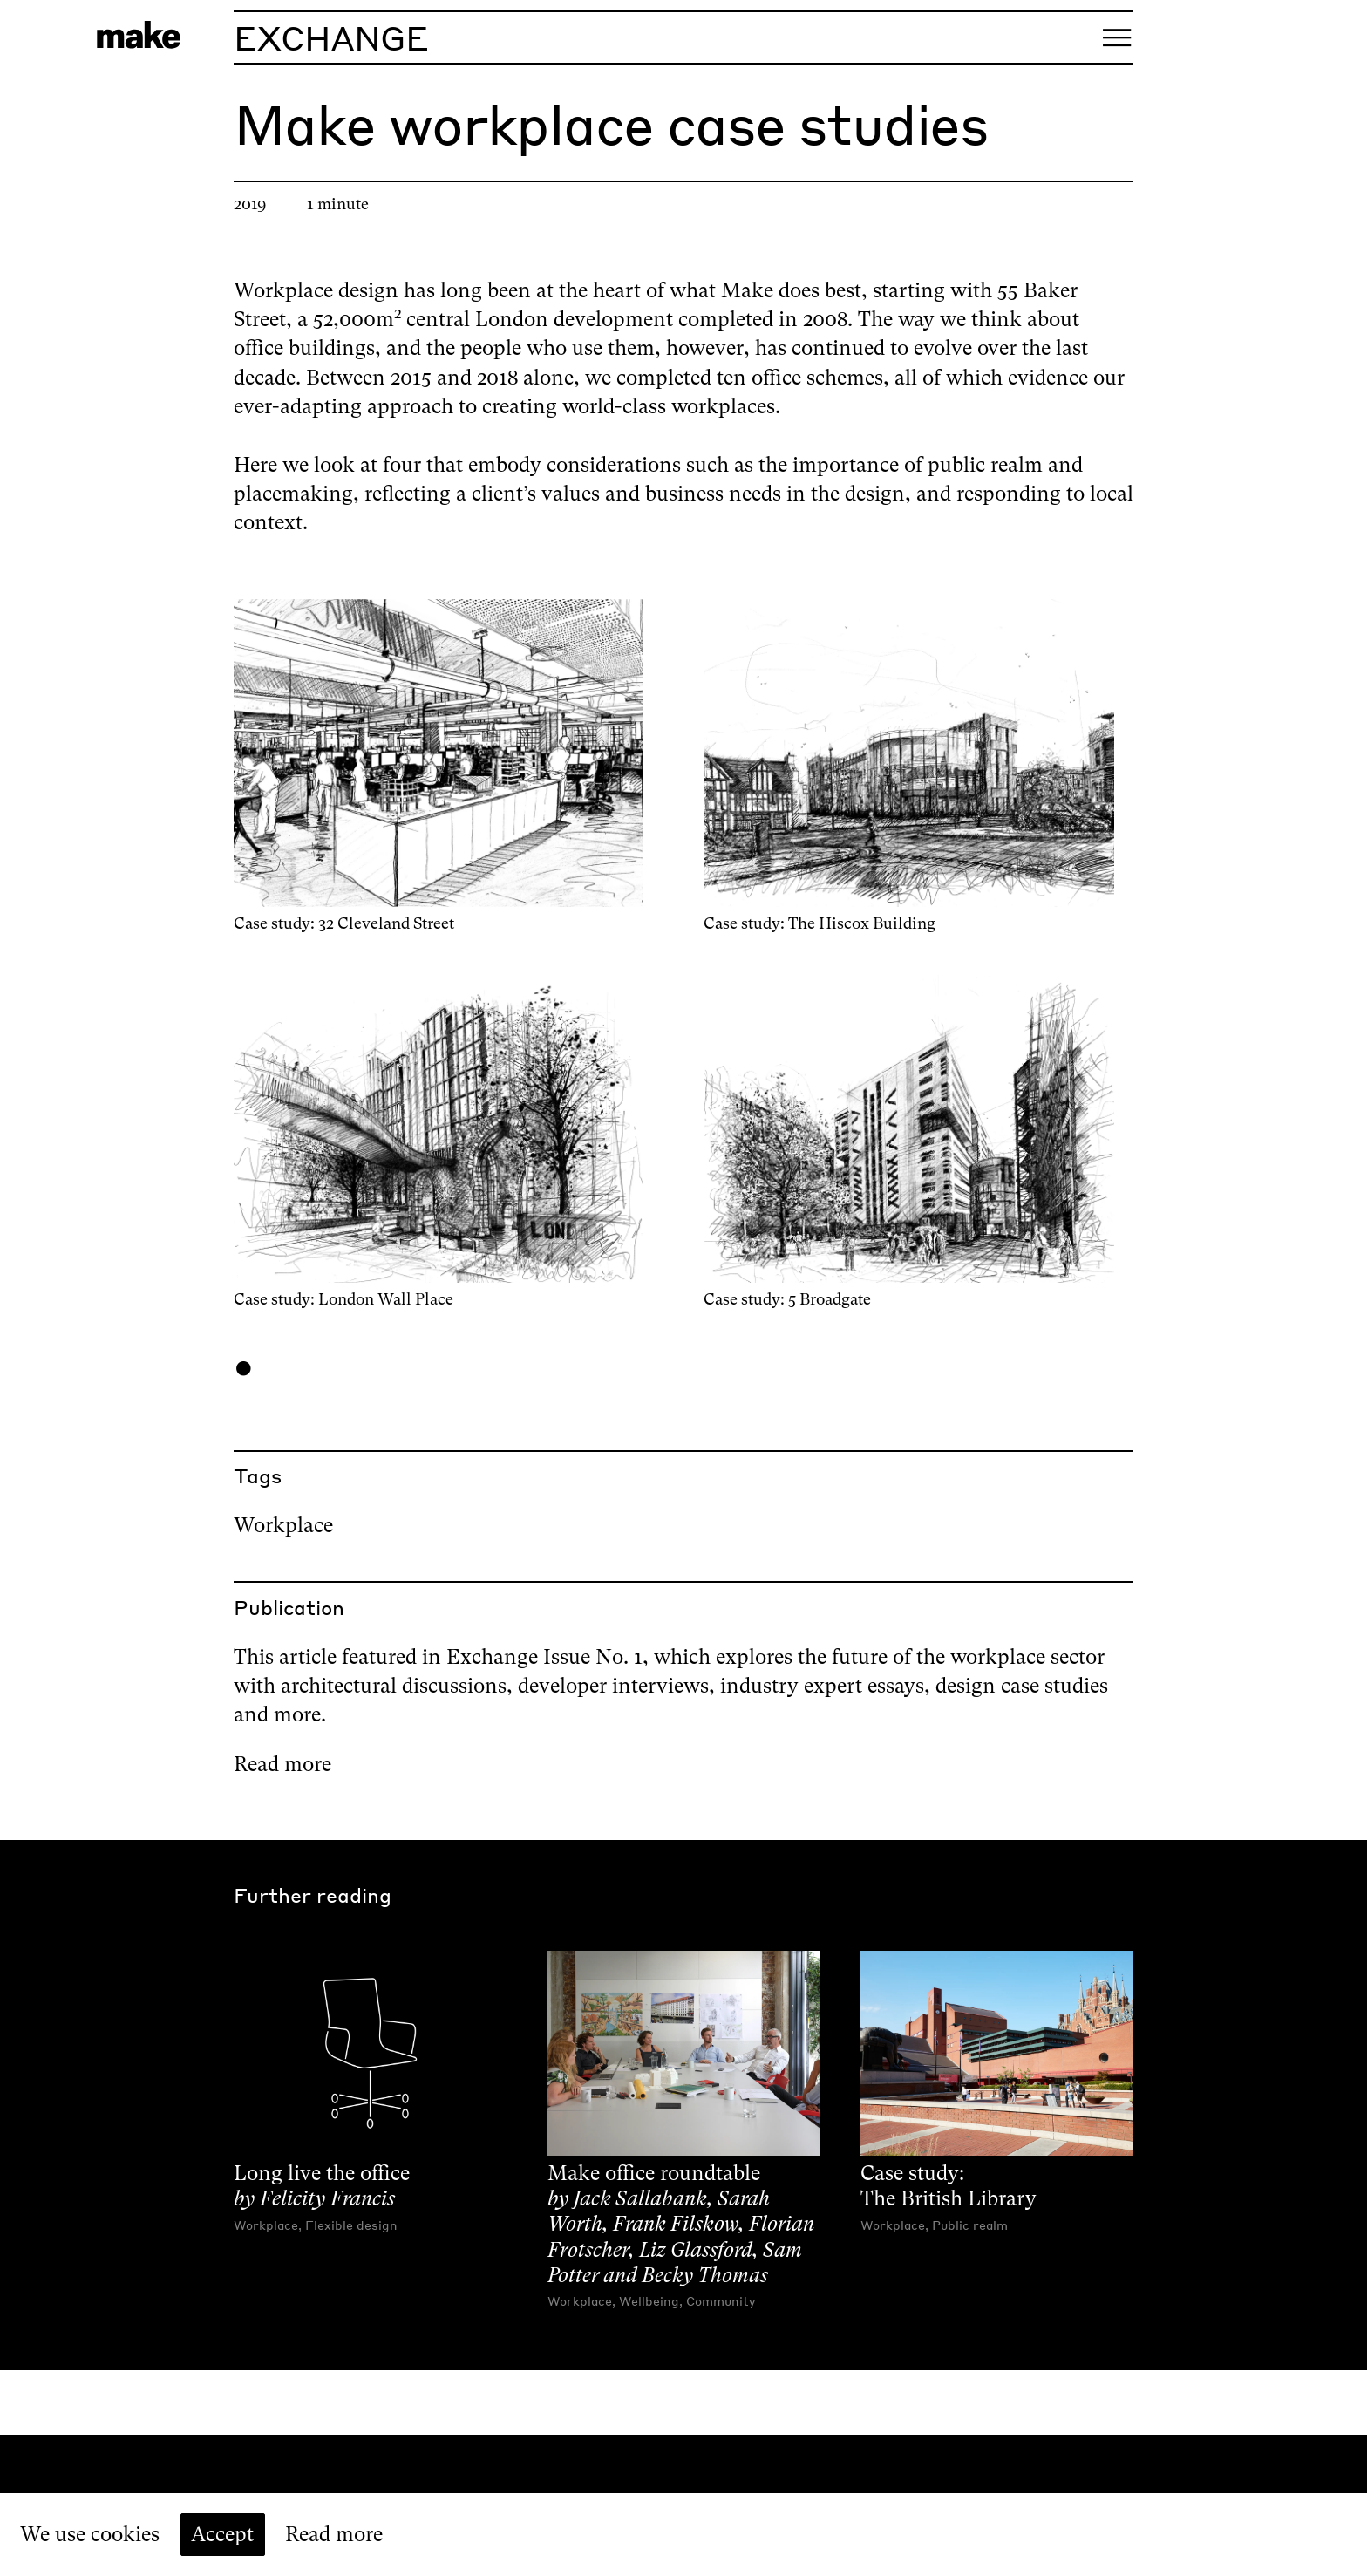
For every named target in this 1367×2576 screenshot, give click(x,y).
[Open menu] (1116, 37)
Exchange (331, 37)
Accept (222, 2534)
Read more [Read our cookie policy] (334, 2534)
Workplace (283, 1525)
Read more (282, 1764)
